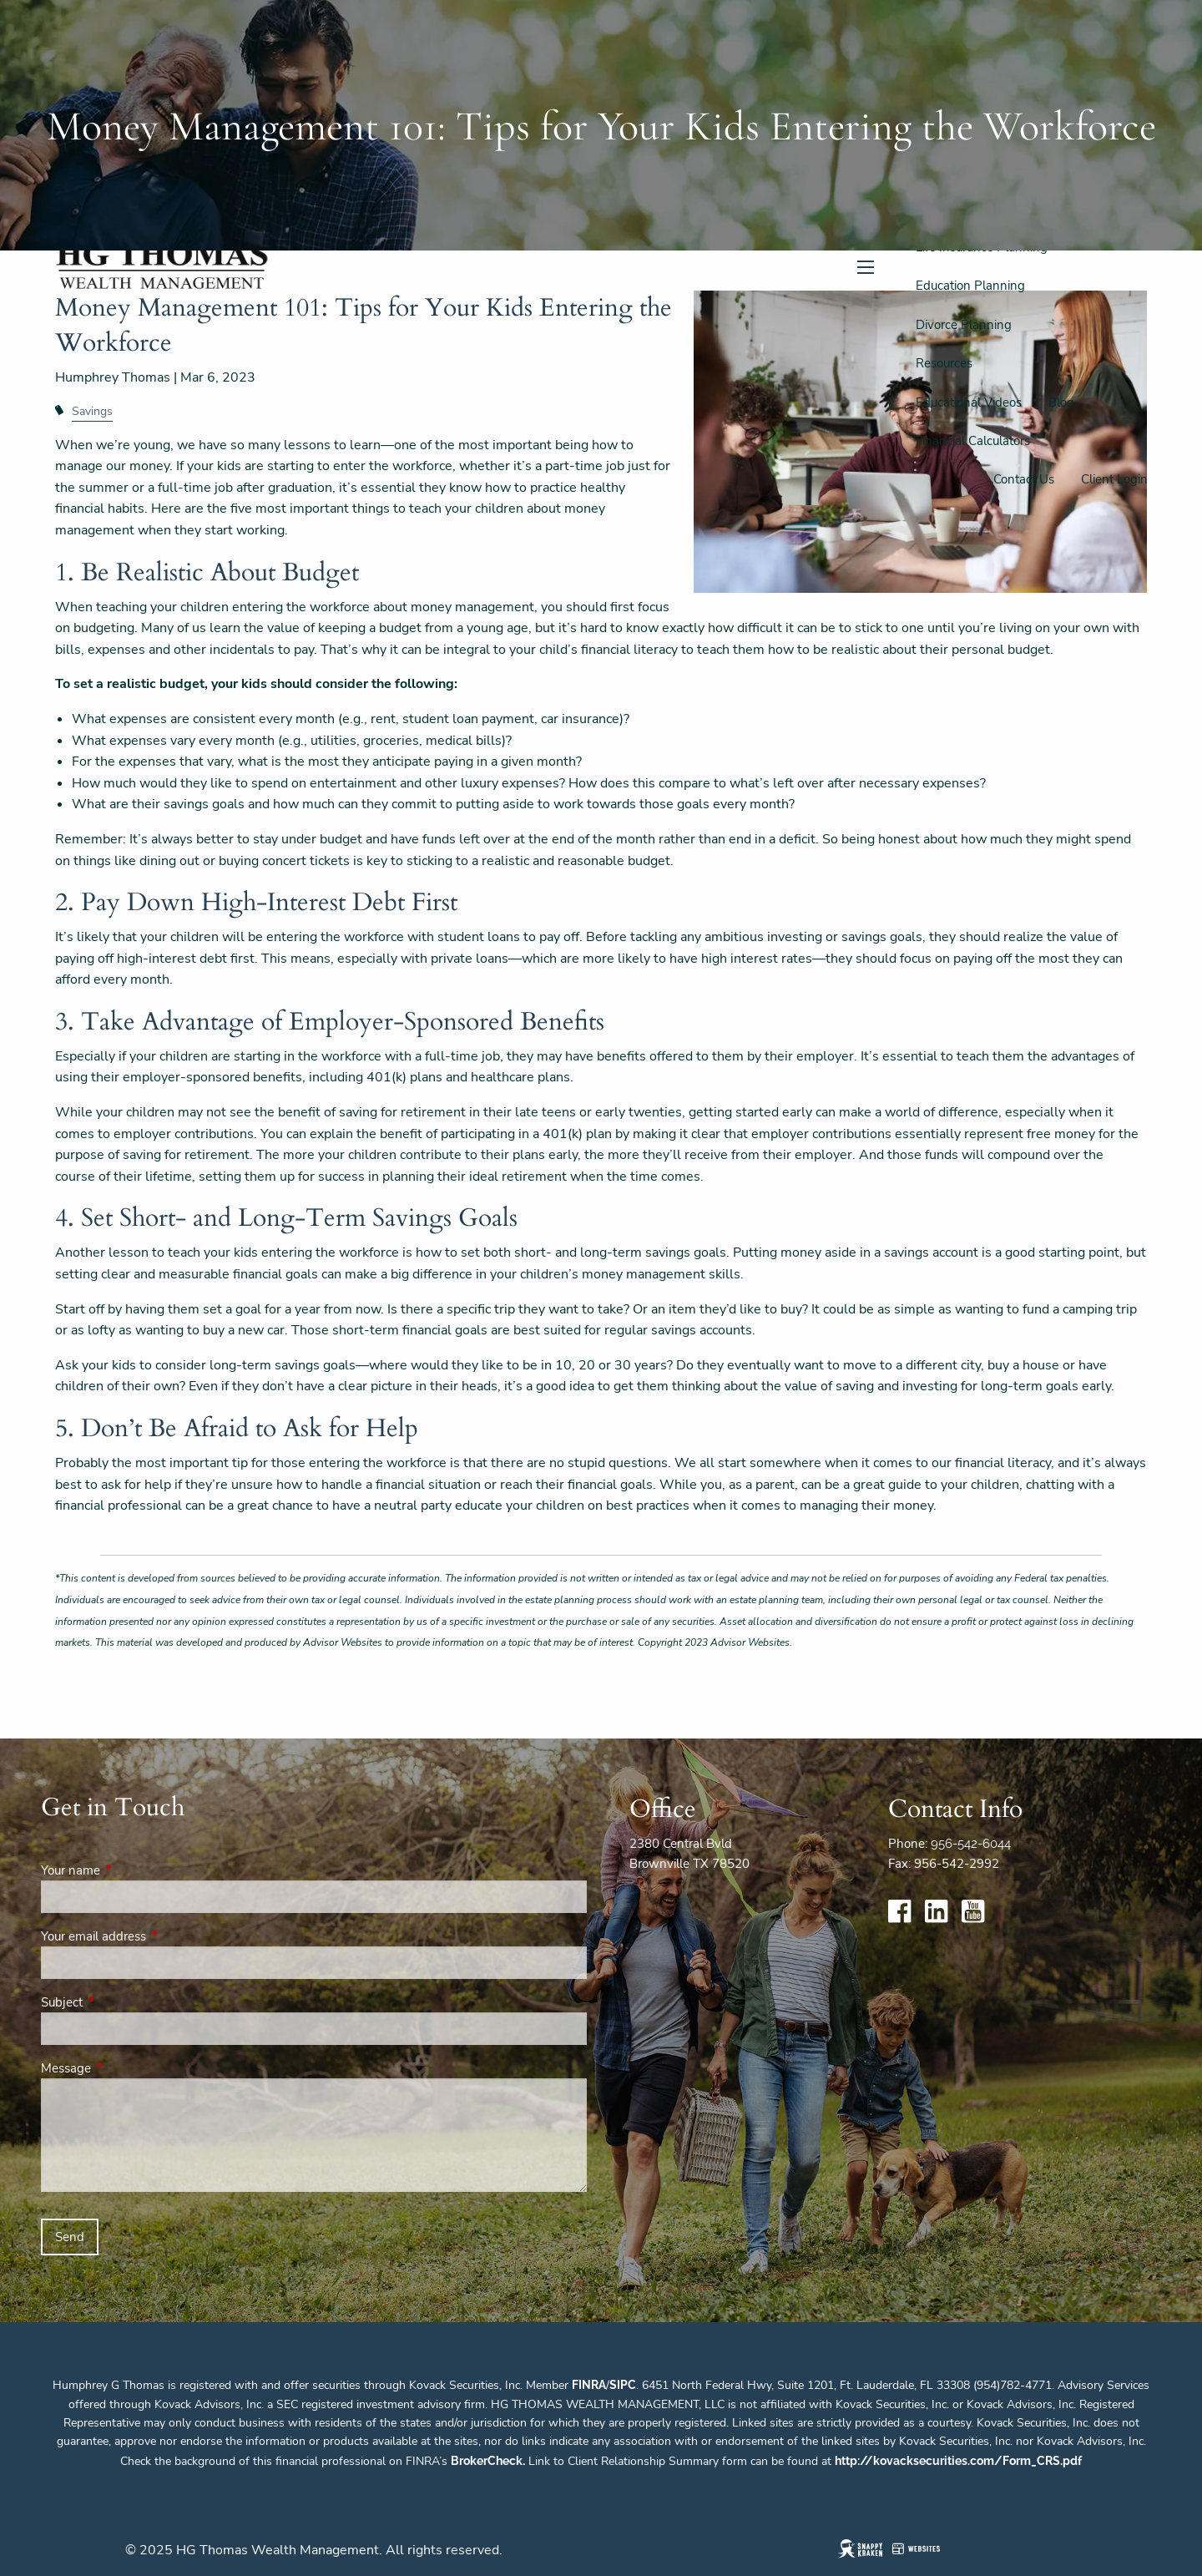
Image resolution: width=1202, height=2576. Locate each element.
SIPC (622, 2384)
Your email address (152, 1936)
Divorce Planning (964, 324)
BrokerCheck (487, 2460)
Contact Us (1023, 479)
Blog (1061, 402)
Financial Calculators (973, 441)
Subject (120, 2002)
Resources (944, 363)
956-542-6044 (971, 1843)
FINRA (589, 2384)
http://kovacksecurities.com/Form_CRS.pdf (958, 2460)
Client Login (1114, 479)
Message (125, 2068)
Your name (129, 1870)
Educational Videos (969, 402)
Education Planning (970, 285)
